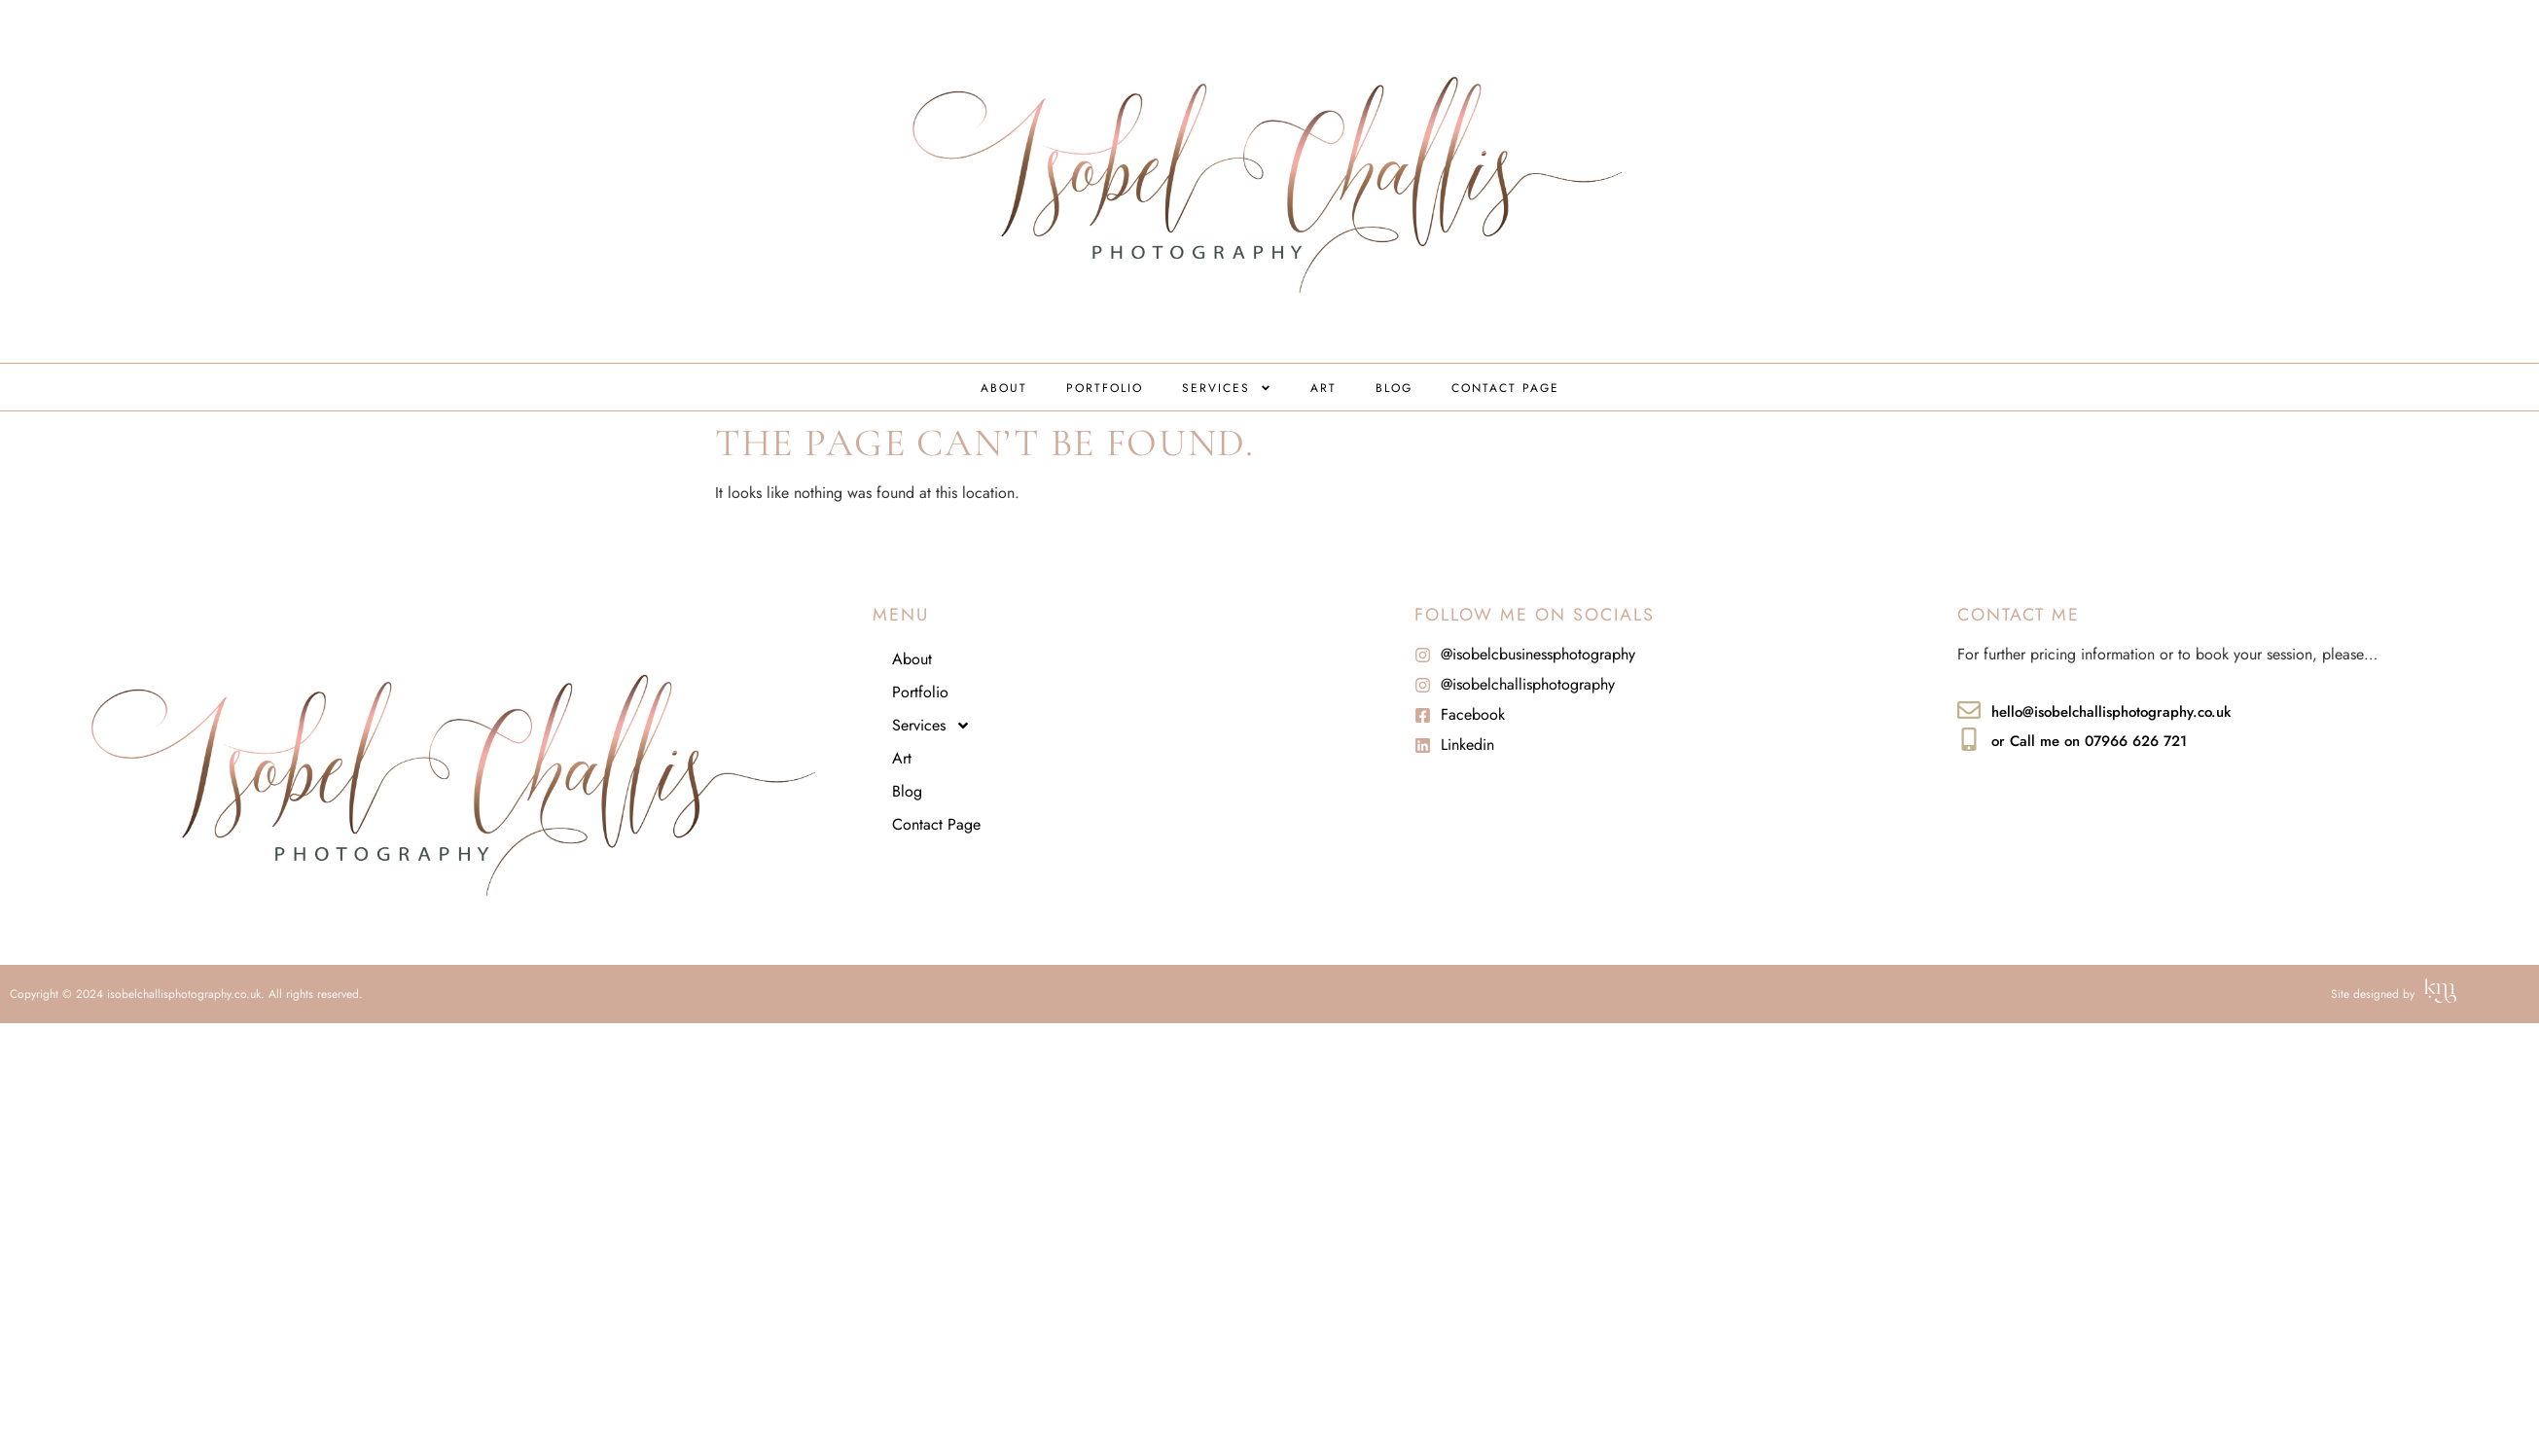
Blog (1394, 388)
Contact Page (1505, 388)
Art (1323, 388)
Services (1226, 388)
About (1004, 388)
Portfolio (1104, 388)
